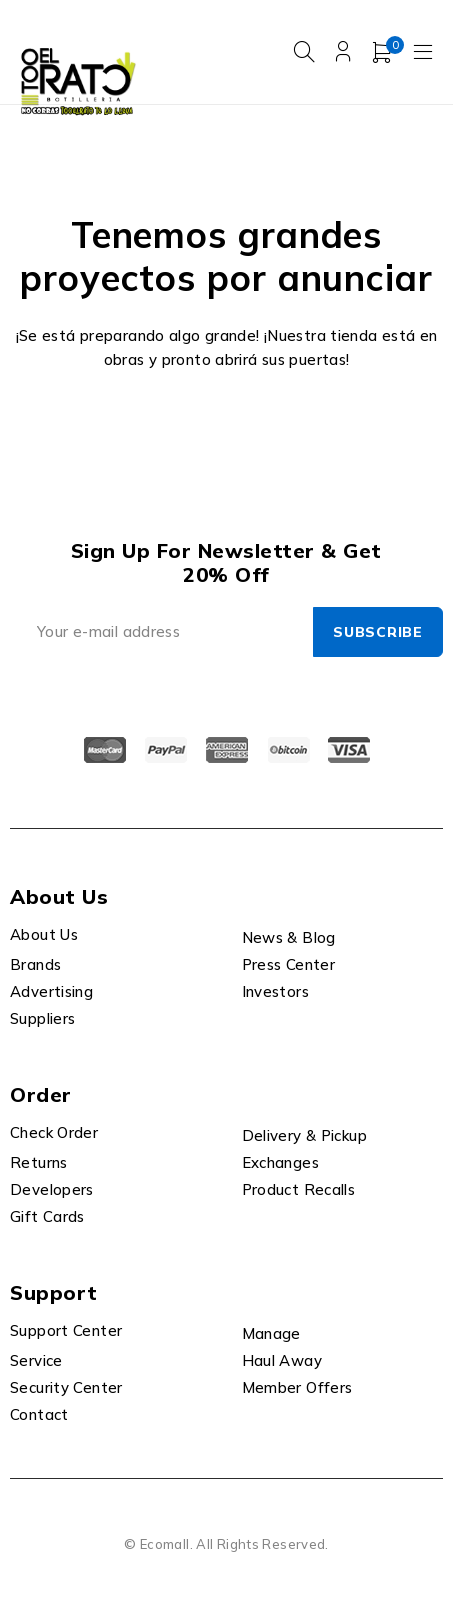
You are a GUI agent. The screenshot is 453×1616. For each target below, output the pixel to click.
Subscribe (377, 632)
